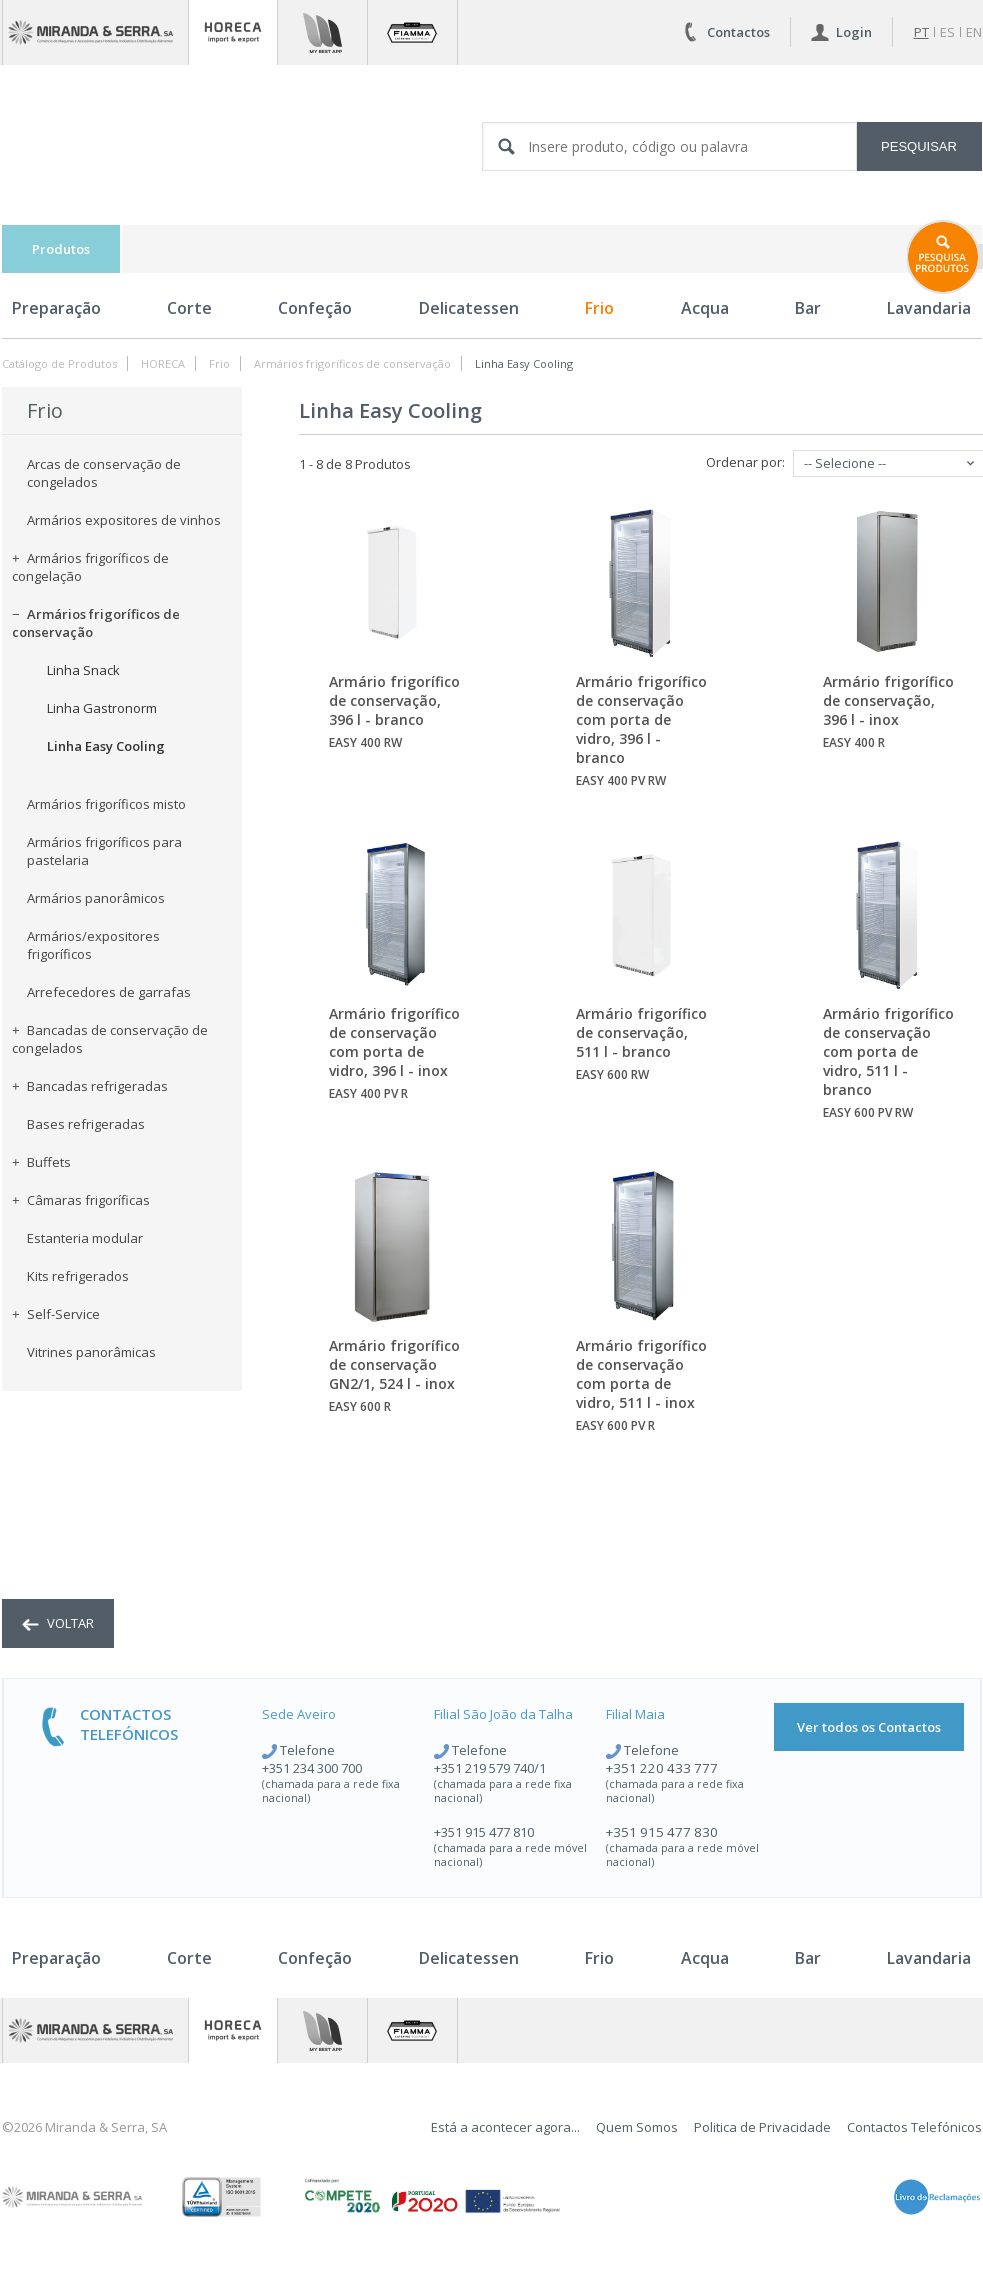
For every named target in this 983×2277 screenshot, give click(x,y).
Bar (808, 308)
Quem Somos (637, 2127)
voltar (58, 1623)
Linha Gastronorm (102, 708)
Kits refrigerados (78, 1276)
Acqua (705, 308)
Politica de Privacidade (762, 2127)
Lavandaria (929, 1958)
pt (921, 32)
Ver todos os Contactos (869, 1727)
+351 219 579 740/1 (490, 1768)
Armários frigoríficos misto (106, 804)
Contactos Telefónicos (914, 2127)
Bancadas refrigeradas (90, 1086)
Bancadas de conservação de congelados (110, 1039)
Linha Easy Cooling (524, 363)
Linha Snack (83, 670)
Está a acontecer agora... (505, 2127)
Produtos (61, 249)
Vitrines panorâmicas (91, 1352)
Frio (599, 308)
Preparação (56, 308)
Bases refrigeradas (86, 1124)
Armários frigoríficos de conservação (352, 363)
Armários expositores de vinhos (124, 520)
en (974, 32)
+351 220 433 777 (662, 1768)
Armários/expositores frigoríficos (93, 945)
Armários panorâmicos (96, 898)
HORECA (163, 363)
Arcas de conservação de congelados (104, 473)
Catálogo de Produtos (59, 363)
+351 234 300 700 (312, 1768)
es (947, 32)
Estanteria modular (85, 1238)
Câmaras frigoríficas (81, 1200)
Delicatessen (469, 308)
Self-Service (56, 1314)
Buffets (41, 1162)
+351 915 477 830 (662, 1832)
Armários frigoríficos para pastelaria (104, 851)
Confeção (315, 308)
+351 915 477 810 (484, 1832)
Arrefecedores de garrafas (109, 992)
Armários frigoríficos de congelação (90, 567)
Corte (189, 308)
